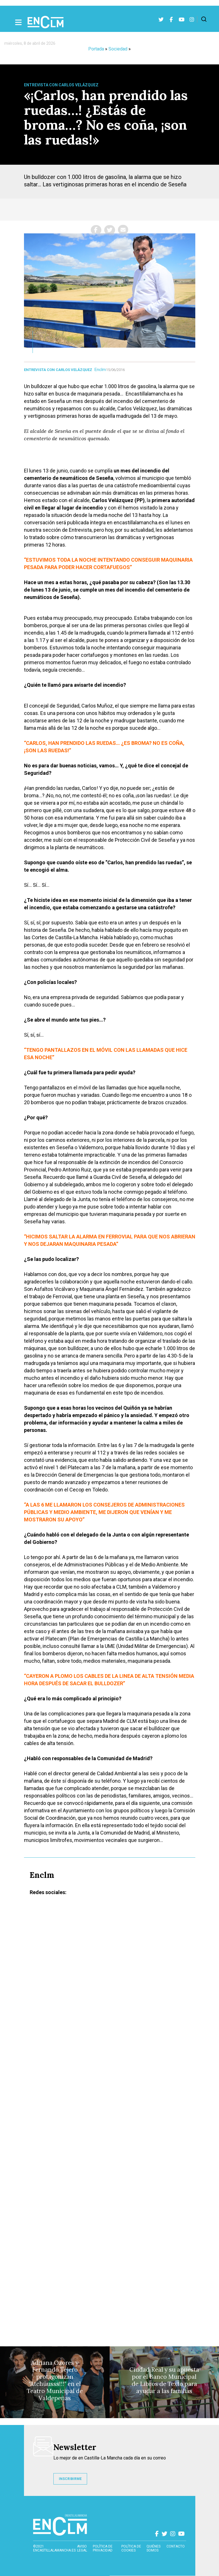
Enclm (100, 369)
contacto (175, 2546)
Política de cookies (131, 2548)
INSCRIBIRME (70, 2479)
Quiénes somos (153, 2548)
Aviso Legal (82, 2548)
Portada (96, 49)
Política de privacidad (102, 2548)
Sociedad (118, 49)
